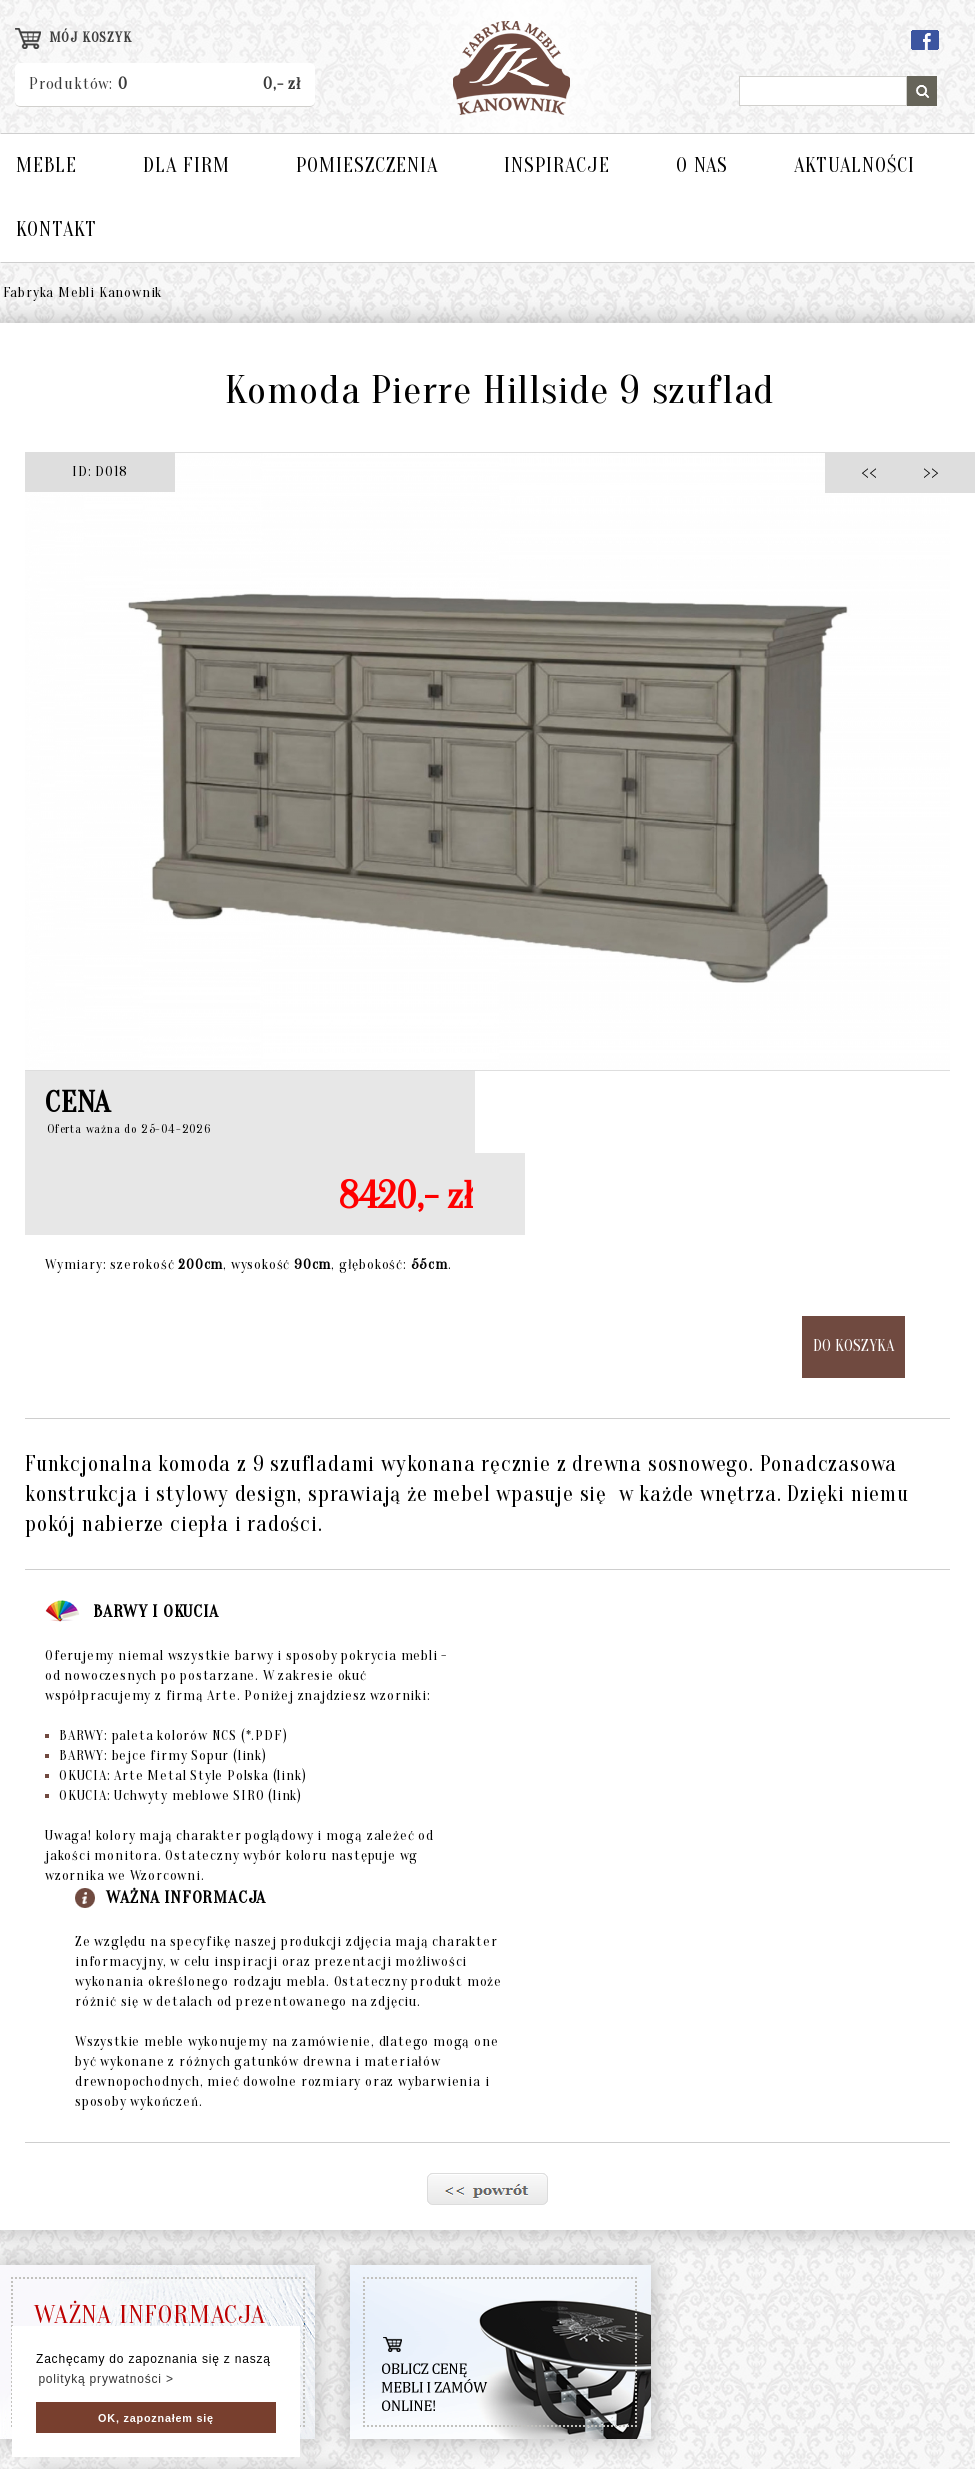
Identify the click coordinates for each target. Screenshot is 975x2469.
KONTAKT (56, 229)
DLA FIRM (186, 165)
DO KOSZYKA (853, 1346)
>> (924, 471)
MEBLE (46, 165)
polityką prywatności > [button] (105, 2379)
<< (874, 471)
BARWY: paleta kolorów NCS (166, 1735)
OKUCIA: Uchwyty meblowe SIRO (173, 1795)
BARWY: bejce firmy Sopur (156, 1755)
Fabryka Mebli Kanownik (83, 292)
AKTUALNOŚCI (854, 165)
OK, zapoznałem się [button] (156, 2418)
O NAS (702, 165)
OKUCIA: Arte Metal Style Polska (175, 1775)
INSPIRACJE (557, 165)
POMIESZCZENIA (367, 165)
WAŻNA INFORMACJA (150, 2315)
